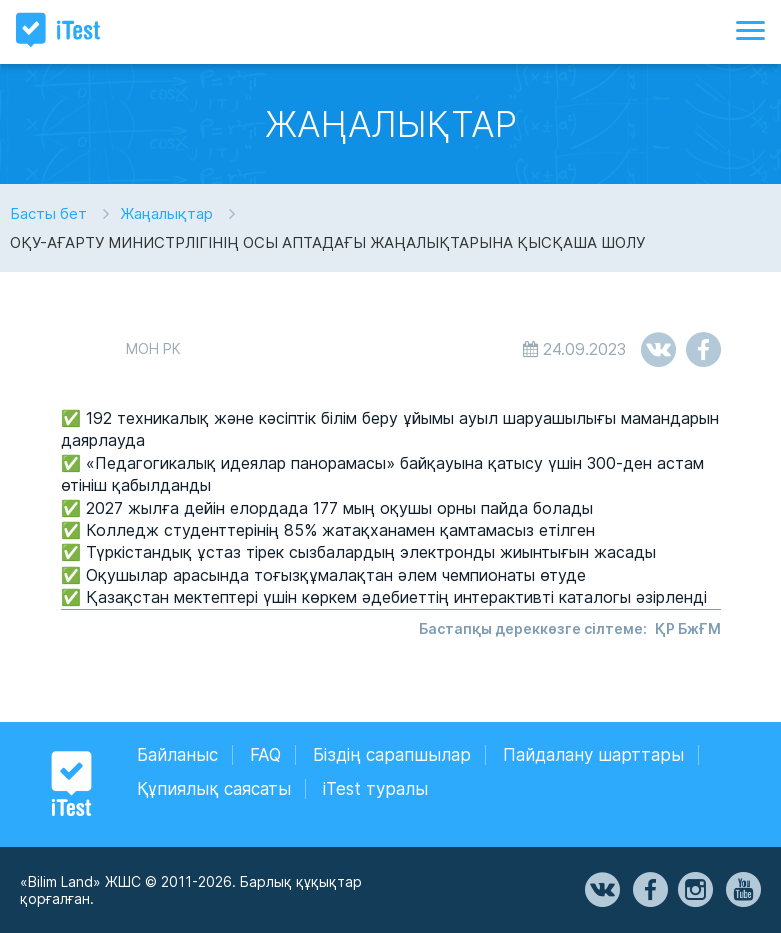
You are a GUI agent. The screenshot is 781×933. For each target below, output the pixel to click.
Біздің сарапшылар (392, 755)
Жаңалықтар (166, 213)
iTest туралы (375, 789)
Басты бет (48, 213)
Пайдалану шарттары (593, 755)
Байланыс (177, 755)
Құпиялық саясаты (214, 789)
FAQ (265, 755)
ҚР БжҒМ (688, 628)
